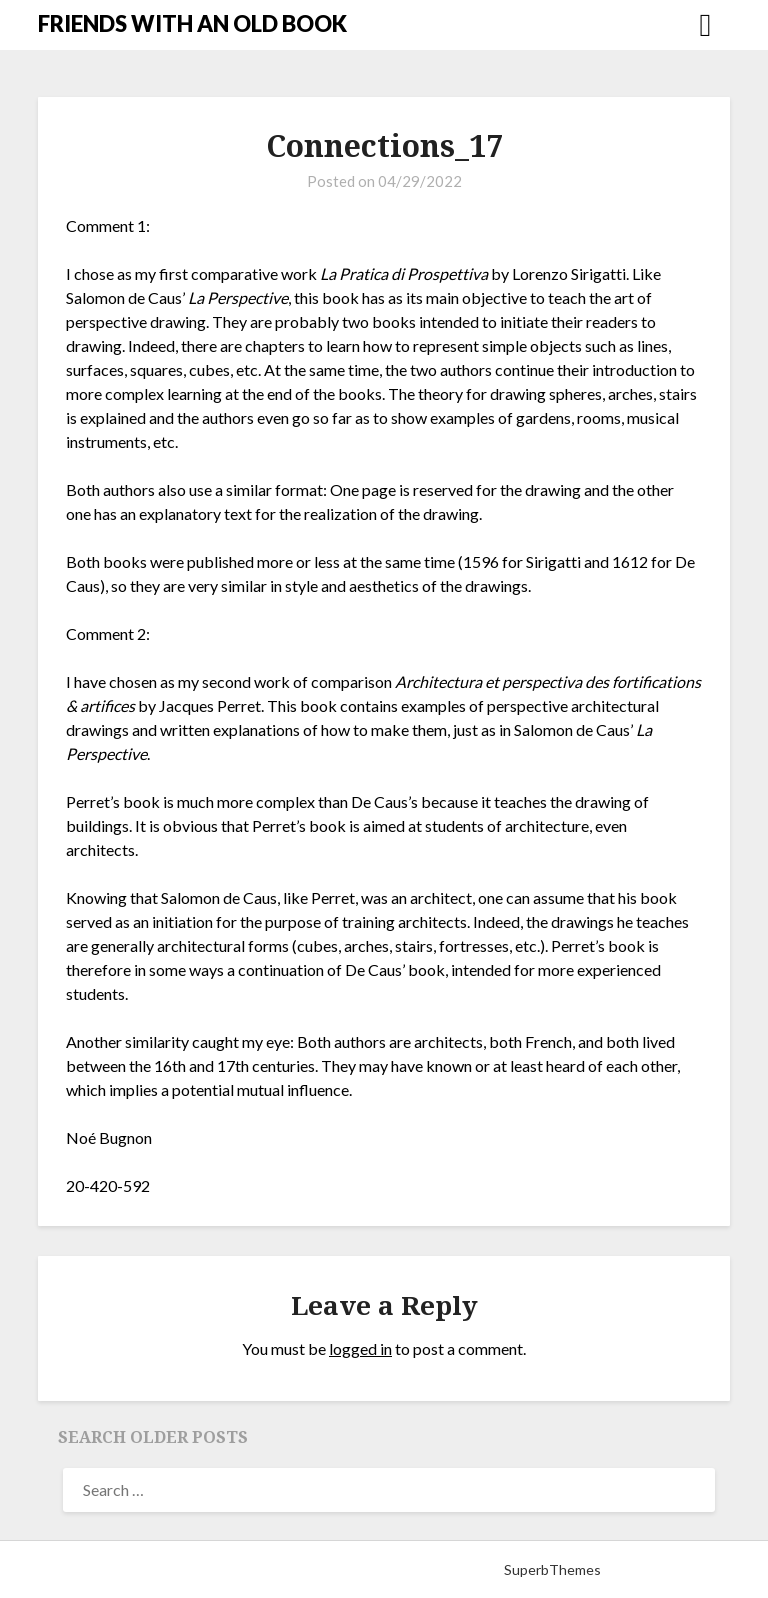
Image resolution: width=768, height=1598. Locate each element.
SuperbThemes (552, 1569)
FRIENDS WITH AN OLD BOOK (192, 23)
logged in (360, 1348)
